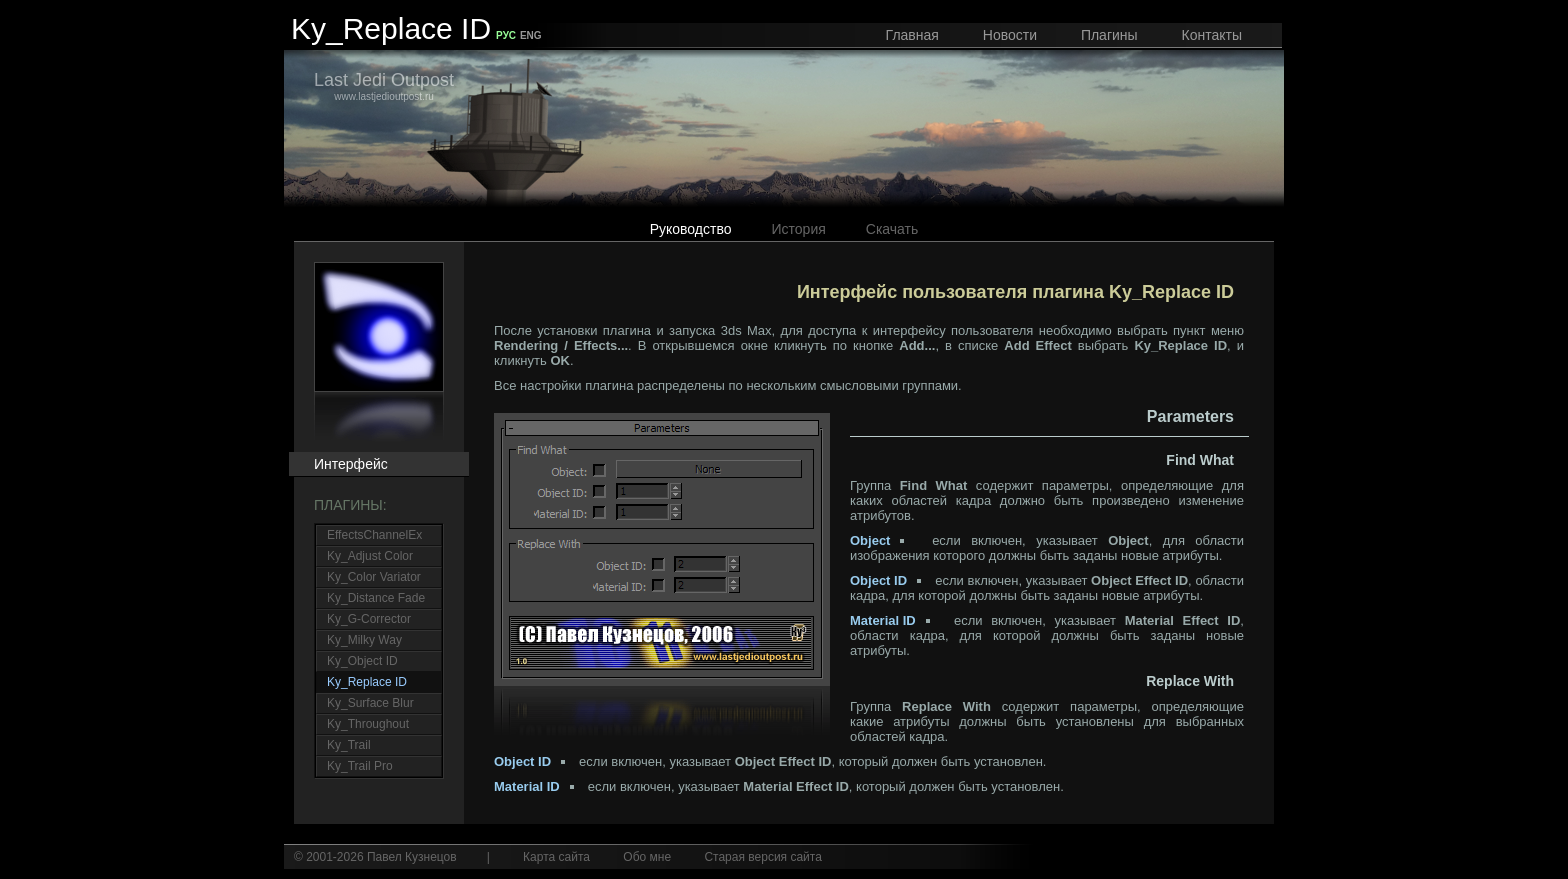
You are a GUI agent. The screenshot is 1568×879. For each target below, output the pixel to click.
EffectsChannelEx (374, 535)
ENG (531, 35)
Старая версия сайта (762, 857)
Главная (912, 35)
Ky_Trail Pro (360, 766)
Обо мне (647, 857)
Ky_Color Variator (374, 577)
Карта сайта (556, 857)
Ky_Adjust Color (370, 556)
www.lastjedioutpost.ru (384, 86)
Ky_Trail (349, 745)
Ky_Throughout (368, 724)
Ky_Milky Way (364, 640)
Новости (1010, 35)
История (799, 229)
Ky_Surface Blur (370, 703)
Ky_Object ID (362, 661)
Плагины (1109, 35)
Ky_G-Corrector (369, 619)
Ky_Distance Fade (376, 598)
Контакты (1212, 35)
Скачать (892, 229)
